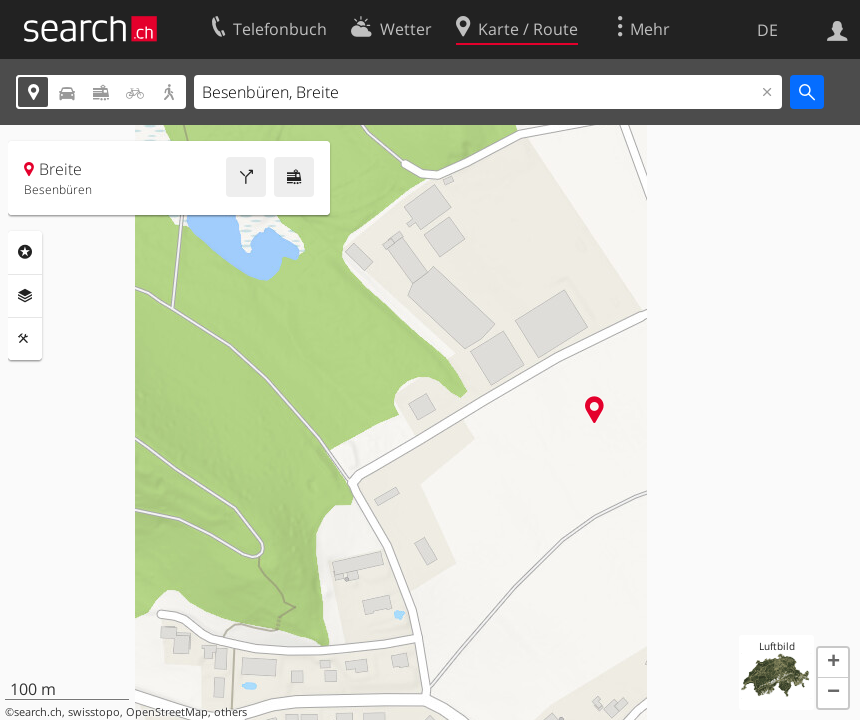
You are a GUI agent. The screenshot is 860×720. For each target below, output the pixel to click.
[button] (833, 663)
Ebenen (25, 296)
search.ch (38, 712)
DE (767, 30)
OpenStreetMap (167, 712)
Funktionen (25, 339)
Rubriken (25, 252)
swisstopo (94, 712)
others (230, 712)
